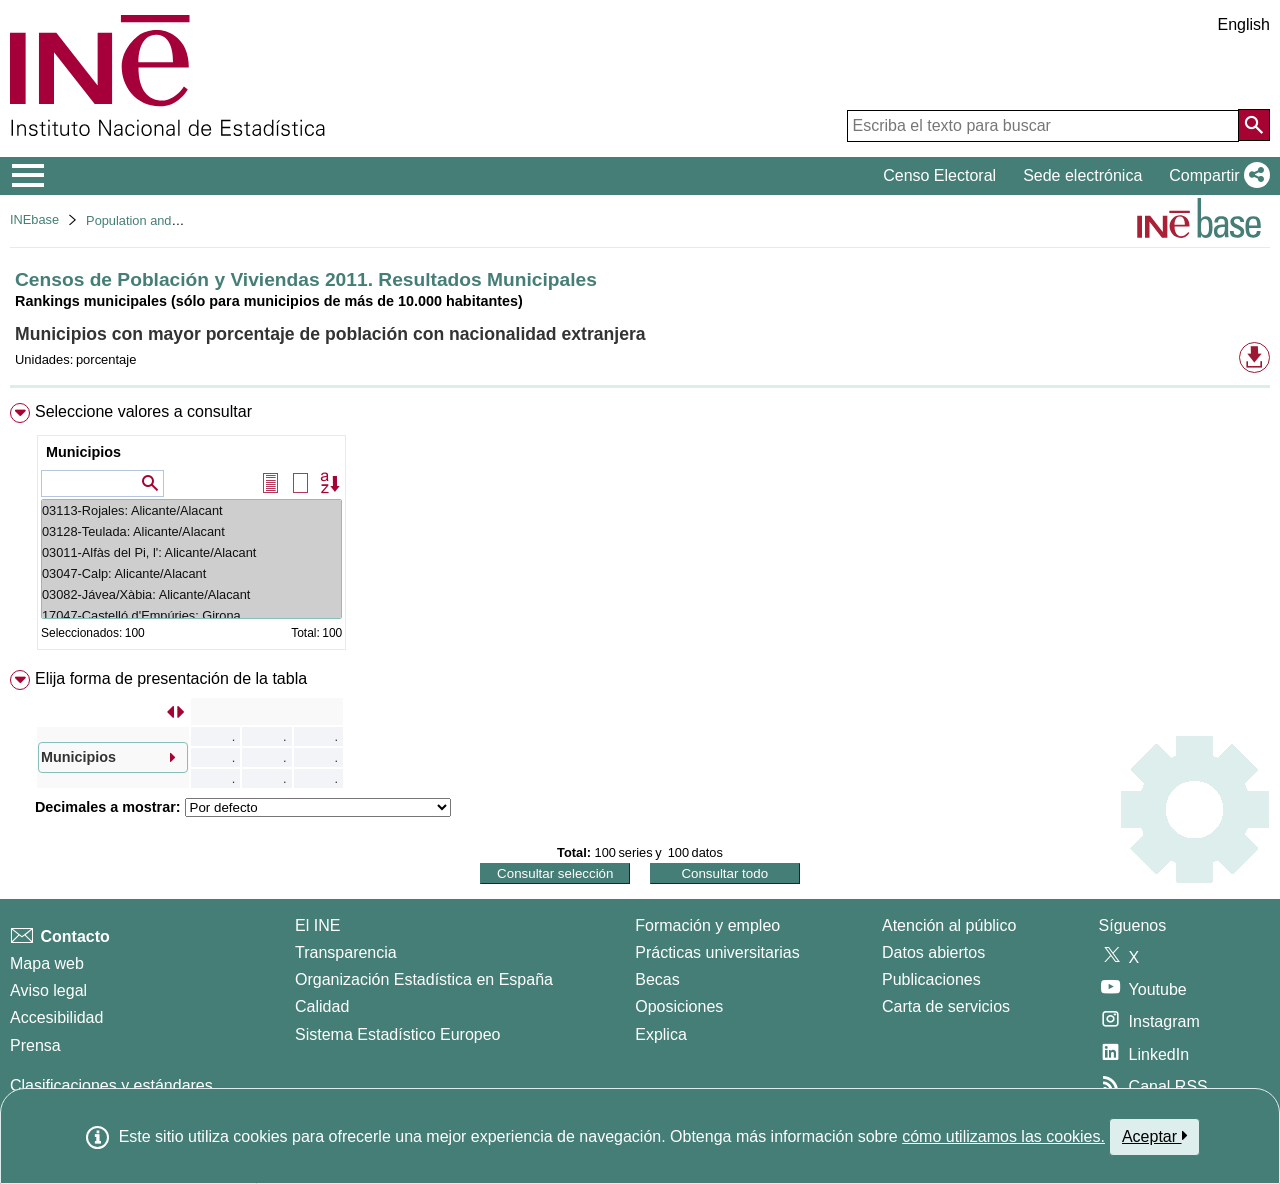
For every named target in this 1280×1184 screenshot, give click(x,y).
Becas (657, 979)
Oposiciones (679, 1006)
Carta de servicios (946, 1006)
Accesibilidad (56, 1017)
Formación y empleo (707, 925)
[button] (1215, 176)
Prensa (35, 1045)
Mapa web (47, 963)
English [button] (1244, 24)
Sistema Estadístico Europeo (397, 1034)
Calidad (322, 1006)
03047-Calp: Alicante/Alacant (191, 573)
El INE (317, 925)
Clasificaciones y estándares (111, 1085)
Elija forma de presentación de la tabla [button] (171, 678)
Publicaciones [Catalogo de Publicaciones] (931, 979)
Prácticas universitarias (717, 952)
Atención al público (949, 925)
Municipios (83, 452)
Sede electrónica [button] (1082, 175)
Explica (661, 1034)
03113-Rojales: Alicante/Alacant (191, 510)
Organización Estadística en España (424, 979)
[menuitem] (640, 530)
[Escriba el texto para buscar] (1043, 126)
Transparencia (346, 952)
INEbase (34, 219)
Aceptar (1154, 1136)
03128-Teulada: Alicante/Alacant (191, 531)
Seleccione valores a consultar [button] (143, 411)
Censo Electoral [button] (939, 175)
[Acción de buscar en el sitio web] (1254, 125)
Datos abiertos (933, 952)
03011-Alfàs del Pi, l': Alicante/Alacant (191, 552)
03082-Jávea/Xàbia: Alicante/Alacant (191, 594)
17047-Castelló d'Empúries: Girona (191, 615)
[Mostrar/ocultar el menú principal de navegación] (28, 176)
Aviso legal (48, 990)
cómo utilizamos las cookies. (1003, 1136)
